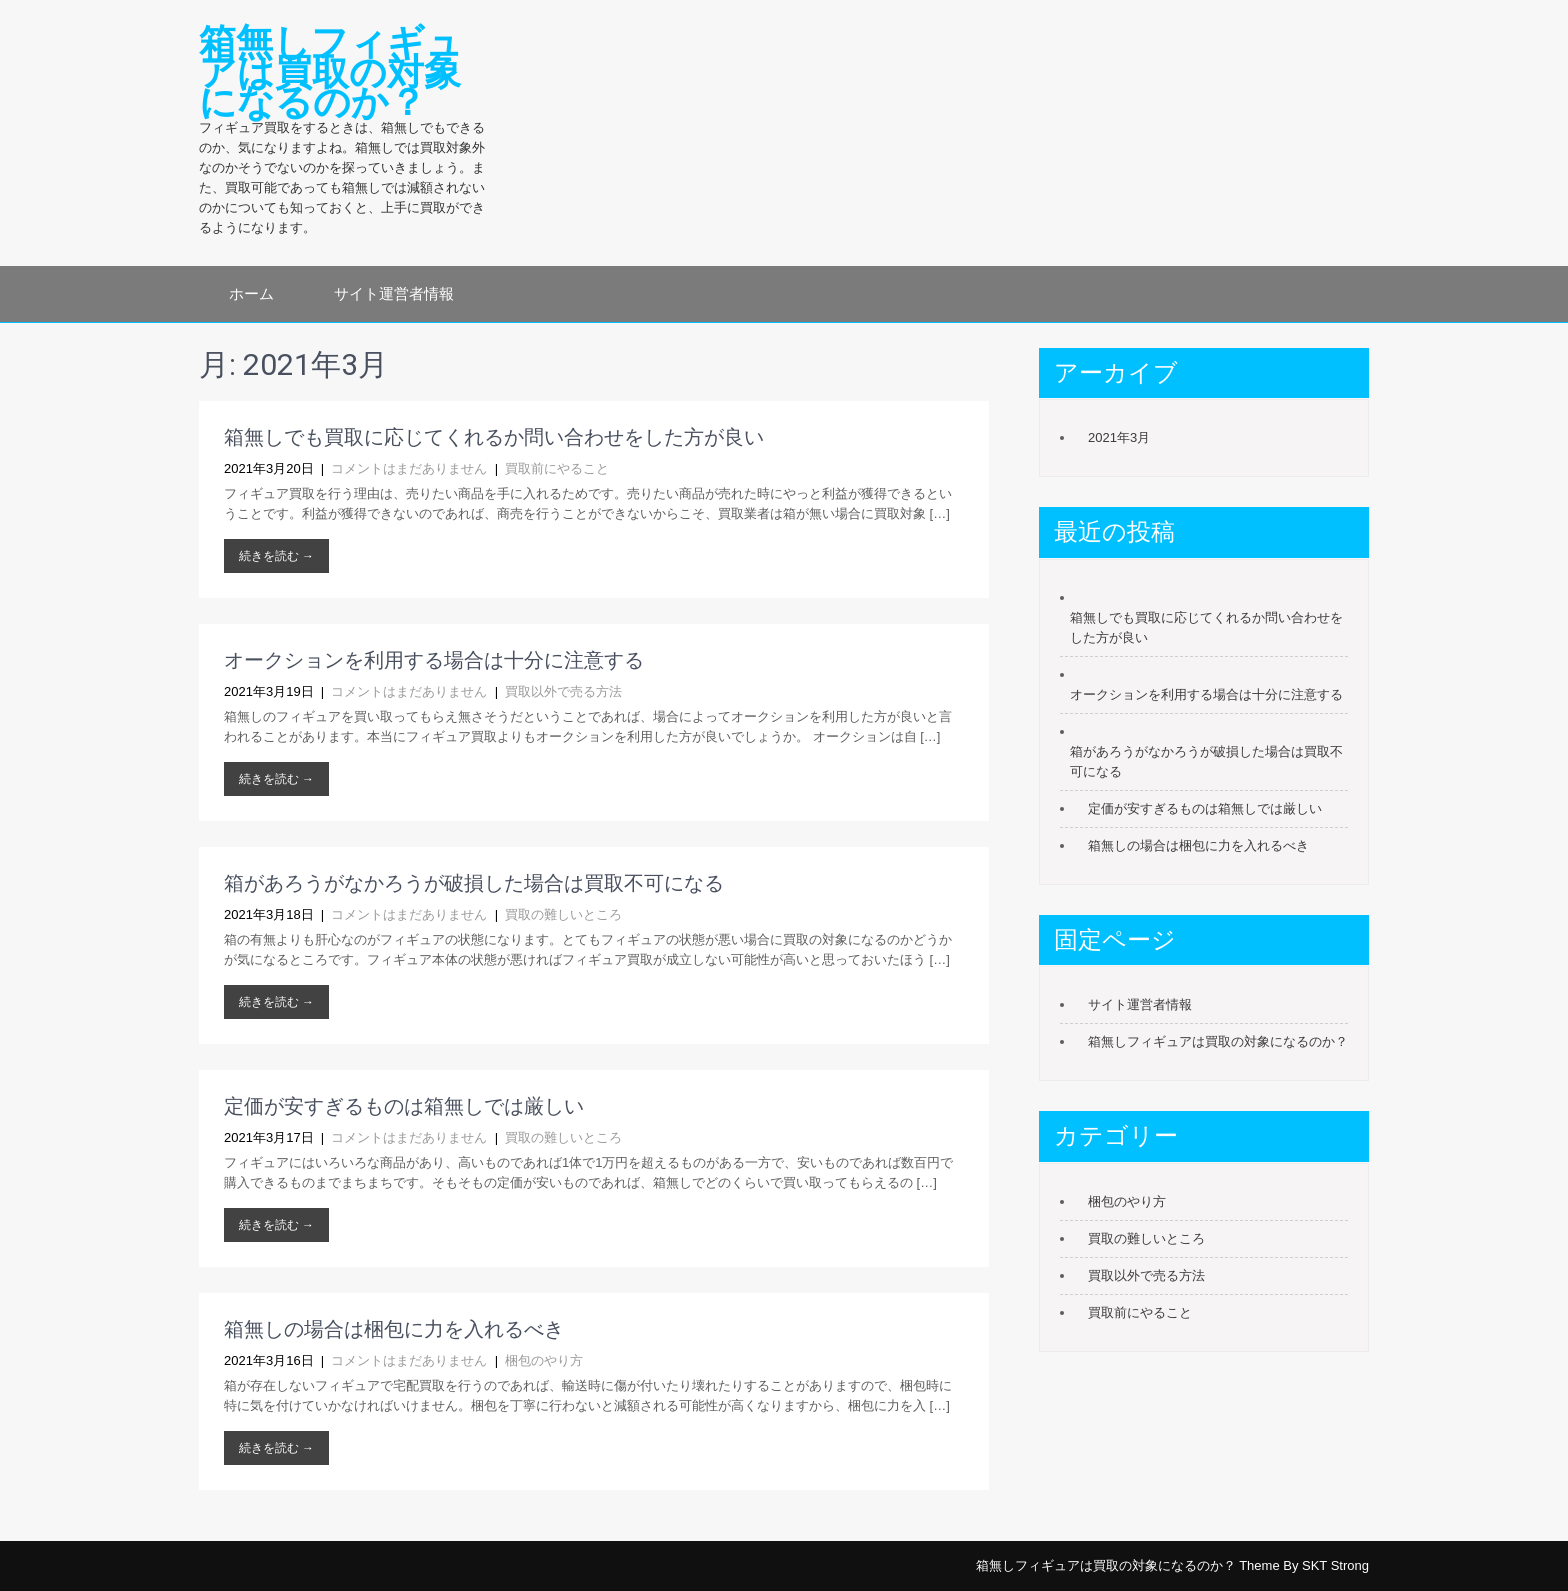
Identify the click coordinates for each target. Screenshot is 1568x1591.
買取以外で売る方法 (563, 691)
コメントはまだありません (409, 468)
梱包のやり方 (544, 1360)
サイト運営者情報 (394, 294)
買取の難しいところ (563, 914)
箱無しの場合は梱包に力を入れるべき (394, 1329)
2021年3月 (1119, 437)
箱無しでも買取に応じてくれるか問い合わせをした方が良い (494, 437)
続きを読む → (276, 556)
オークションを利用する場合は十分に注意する (434, 660)
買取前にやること (557, 468)
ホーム (251, 294)
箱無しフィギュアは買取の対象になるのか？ (1218, 1041)
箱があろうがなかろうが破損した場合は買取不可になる (474, 883)
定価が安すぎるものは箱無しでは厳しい (404, 1106)
